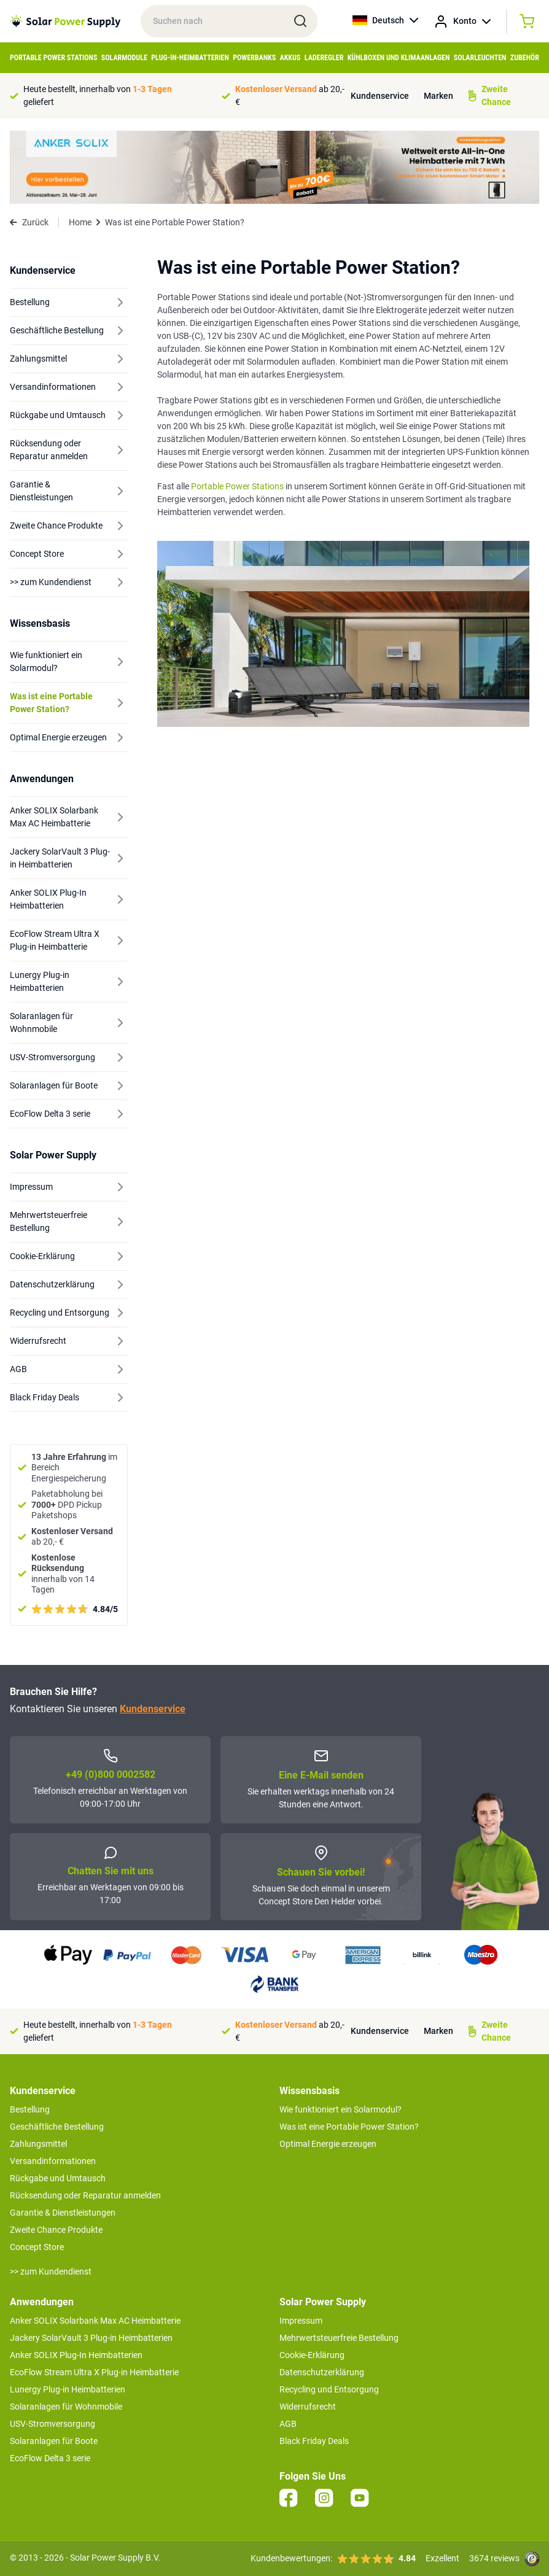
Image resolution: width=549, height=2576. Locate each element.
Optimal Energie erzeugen (327, 2144)
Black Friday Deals (314, 2441)
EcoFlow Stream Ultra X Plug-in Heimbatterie (94, 2372)
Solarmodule (124, 57)
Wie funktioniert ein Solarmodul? (340, 2109)
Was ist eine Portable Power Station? (349, 2127)
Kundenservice (380, 96)
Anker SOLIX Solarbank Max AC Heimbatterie (95, 2321)
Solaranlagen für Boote (54, 2441)
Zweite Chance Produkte (56, 2230)
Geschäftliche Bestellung (57, 2127)
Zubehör (524, 57)
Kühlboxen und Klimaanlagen (399, 57)
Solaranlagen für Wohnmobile (66, 2406)
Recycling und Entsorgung (329, 2389)
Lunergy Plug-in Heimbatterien (67, 2389)
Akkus (290, 57)
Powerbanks (254, 57)
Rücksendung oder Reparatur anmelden (85, 2195)
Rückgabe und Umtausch (58, 2178)
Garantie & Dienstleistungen (62, 2212)
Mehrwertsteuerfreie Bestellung (339, 2338)
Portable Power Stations (53, 57)
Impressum (300, 2321)
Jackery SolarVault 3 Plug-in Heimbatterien (91, 2338)
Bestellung (30, 2109)
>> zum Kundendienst (50, 2271)
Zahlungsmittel (38, 2144)
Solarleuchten (480, 57)
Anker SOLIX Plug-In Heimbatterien (76, 2355)
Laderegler (324, 57)
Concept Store (37, 2247)
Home (80, 222)
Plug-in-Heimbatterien (189, 57)
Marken (438, 96)
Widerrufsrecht (307, 2406)
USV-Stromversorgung (52, 2424)
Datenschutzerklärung (321, 2372)
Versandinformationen (53, 2161)
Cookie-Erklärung (312, 2355)
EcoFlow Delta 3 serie (50, 2458)
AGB (288, 2424)
